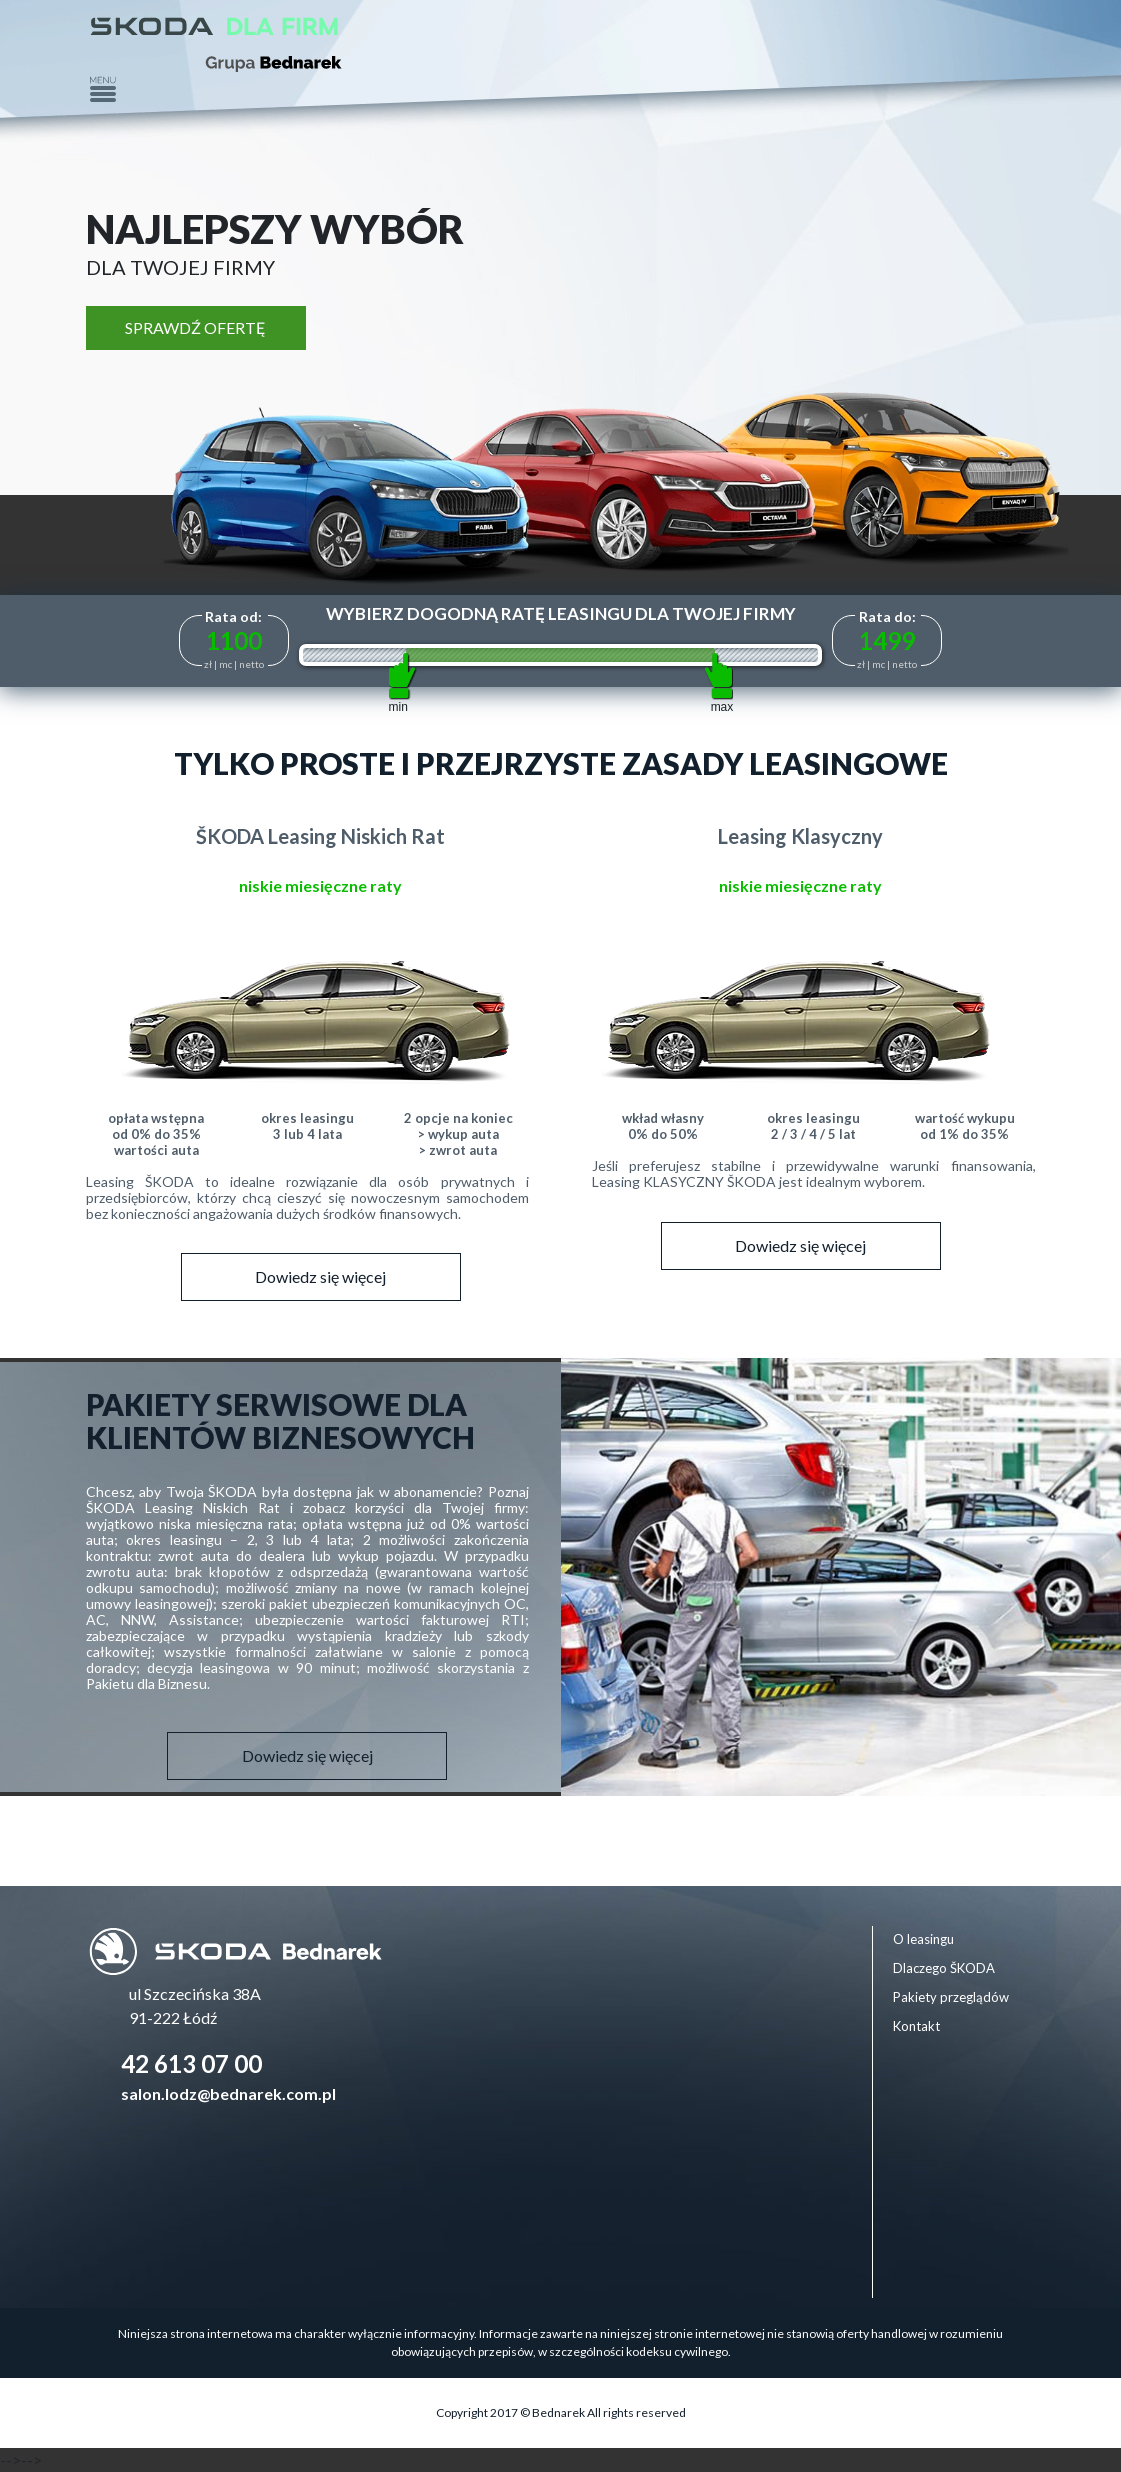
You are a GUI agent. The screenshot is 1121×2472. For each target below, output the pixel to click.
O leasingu (923, 1939)
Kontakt (916, 2026)
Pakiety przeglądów (951, 1997)
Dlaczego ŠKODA (944, 1968)
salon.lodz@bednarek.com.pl (228, 2093)
